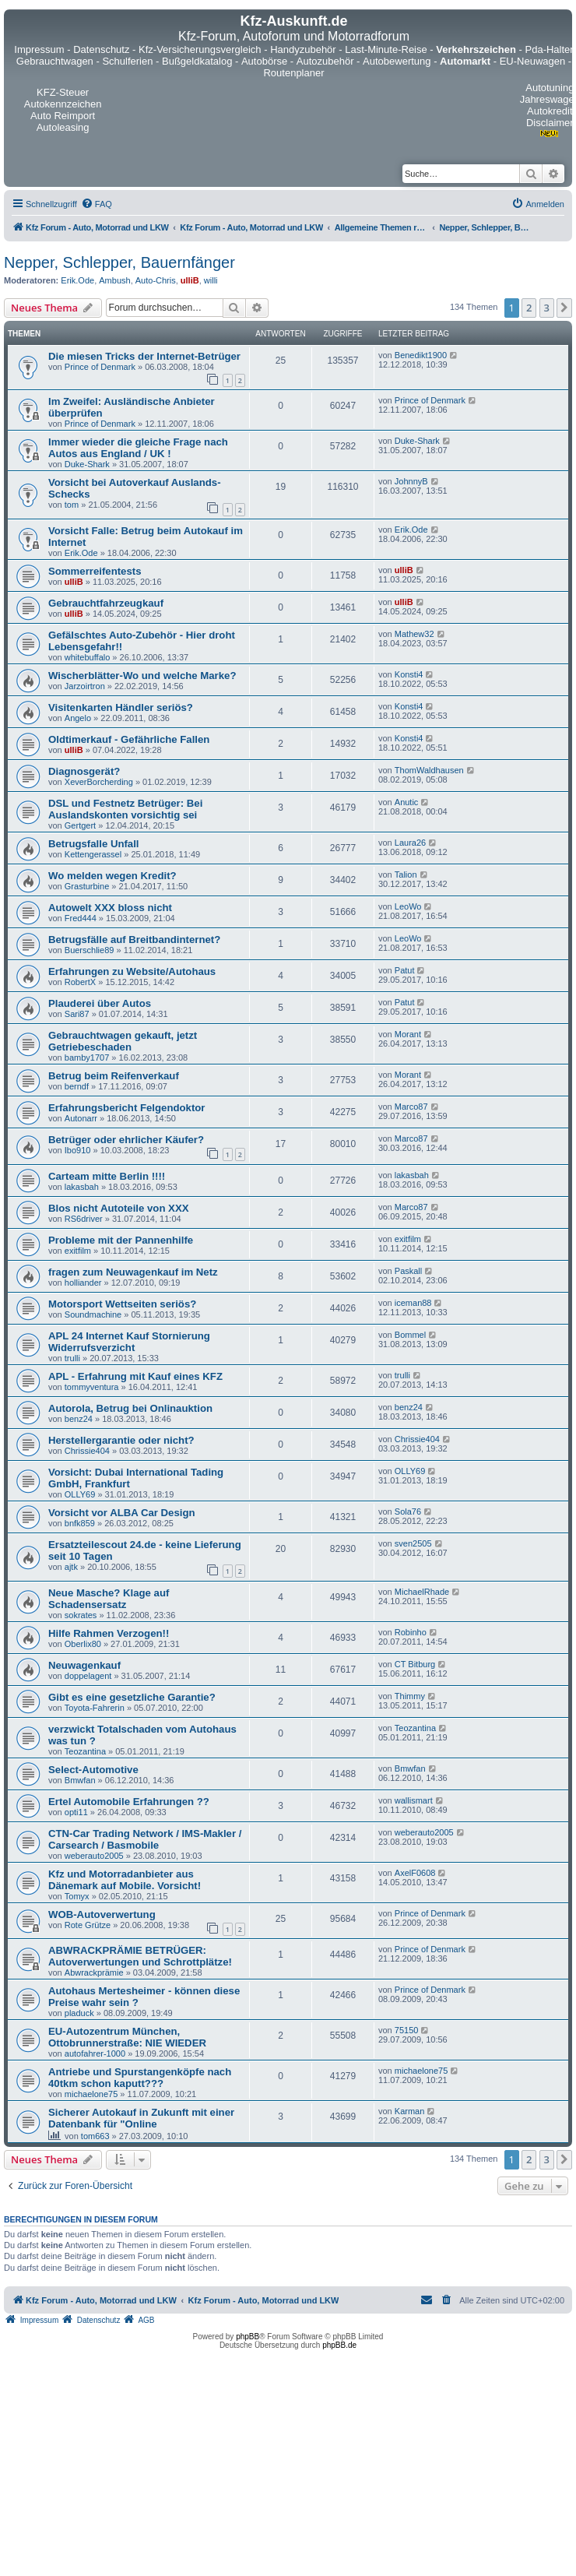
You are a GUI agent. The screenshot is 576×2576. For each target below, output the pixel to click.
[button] (564, 307)
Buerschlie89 (89, 950)
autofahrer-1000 (95, 2053)
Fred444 (81, 918)
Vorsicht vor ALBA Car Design (121, 1513)
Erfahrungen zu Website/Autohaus (132, 971)
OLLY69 (80, 1494)
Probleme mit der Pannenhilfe (120, 1240)
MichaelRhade (422, 1591)
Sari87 (77, 1014)
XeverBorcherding (99, 782)
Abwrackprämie (94, 1972)
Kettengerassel (93, 854)
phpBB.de (339, 2345)
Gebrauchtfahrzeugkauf (105, 603)
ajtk (71, 1566)
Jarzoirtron (85, 686)
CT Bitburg (415, 1664)
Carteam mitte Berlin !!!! (106, 1176)
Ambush (114, 280)
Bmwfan (80, 1780)
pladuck (79, 2013)
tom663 (95, 2136)
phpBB (247, 2336)
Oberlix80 (83, 1644)
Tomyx (77, 1896)
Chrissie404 (87, 1450)
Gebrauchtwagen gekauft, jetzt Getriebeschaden (122, 1041)
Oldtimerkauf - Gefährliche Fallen (128, 739)
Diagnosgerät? (84, 771)
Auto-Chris (155, 280)
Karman (410, 2111)
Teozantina (85, 1751)
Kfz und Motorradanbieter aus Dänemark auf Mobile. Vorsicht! (124, 1880)
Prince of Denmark (100, 366)
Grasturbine (87, 886)
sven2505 (413, 1543)
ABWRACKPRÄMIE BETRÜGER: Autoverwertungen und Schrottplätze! (140, 1956)
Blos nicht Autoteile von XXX (118, 1208)
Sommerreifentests (94, 571)
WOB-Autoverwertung (102, 1914)
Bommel (410, 1334)
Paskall (408, 1271)
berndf (77, 1086)
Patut (405, 970)
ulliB (190, 280)
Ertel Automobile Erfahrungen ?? (128, 1801)
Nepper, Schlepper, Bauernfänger (119, 262)
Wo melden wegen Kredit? (112, 876)
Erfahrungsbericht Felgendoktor (126, 1108)
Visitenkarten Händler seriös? (120, 707)
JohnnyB (411, 481)
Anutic (407, 802)
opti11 (76, 1812)
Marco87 (411, 1106)
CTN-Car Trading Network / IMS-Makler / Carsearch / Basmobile (144, 1839)
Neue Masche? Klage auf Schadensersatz (108, 1598)
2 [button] (529, 308)
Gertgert (80, 825)
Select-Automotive (93, 1769)
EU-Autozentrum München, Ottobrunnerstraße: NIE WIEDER (127, 2037)
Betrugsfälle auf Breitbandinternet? (134, 939)
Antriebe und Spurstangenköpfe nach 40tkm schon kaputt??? (139, 2077)
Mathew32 (414, 634)
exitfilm (78, 1250)
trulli (72, 1358)
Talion (406, 874)
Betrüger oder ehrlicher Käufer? (126, 1139)
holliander (83, 1282)
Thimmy (410, 1696)
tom (72, 504)
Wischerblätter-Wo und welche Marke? (142, 675)
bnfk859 (80, 1523)
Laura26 (410, 842)
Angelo (78, 718)
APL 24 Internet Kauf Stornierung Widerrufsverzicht (129, 1341)
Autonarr (81, 1118)
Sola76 (408, 1511)
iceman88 (413, 1302)
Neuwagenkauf (84, 1665)
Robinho (411, 1632)
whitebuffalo (88, 657)
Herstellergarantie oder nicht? (121, 1440)
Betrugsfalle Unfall (93, 844)
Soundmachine (93, 1314)
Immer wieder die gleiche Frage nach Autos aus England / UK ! (138, 447)
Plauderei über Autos (99, 1003)
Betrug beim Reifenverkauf (113, 1076)
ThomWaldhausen (429, 770)
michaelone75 (91, 2094)
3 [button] (547, 308)
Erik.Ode (77, 280)
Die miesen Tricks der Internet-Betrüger (144, 356)
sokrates (81, 1615)
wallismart (414, 1800)
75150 (407, 2030)
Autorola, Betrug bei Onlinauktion (130, 1408)
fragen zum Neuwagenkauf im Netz (133, 1272)
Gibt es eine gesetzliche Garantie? (132, 1697)
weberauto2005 (94, 1855)
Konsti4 (409, 674)
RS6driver (84, 1218)
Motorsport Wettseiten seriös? (122, 1304)
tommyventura (92, 1387)
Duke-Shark (87, 464)
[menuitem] (96, 204)
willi (211, 280)
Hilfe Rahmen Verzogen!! (108, 1633)
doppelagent (88, 1675)
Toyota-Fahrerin (95, 1707)
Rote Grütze (88, 1925)
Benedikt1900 (421, 355)
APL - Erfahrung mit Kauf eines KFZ (135, 1376)
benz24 (79, 1418)
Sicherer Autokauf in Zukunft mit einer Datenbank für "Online (141, 2118)
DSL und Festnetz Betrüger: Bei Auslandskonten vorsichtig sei (125, 809)
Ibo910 (78, 1150)
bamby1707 (87, 1057)
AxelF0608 (415, 1872)
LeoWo (408, 906)
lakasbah (82, 1186)
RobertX (80, 982)
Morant (408, 1034)
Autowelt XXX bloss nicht (110, 907)
